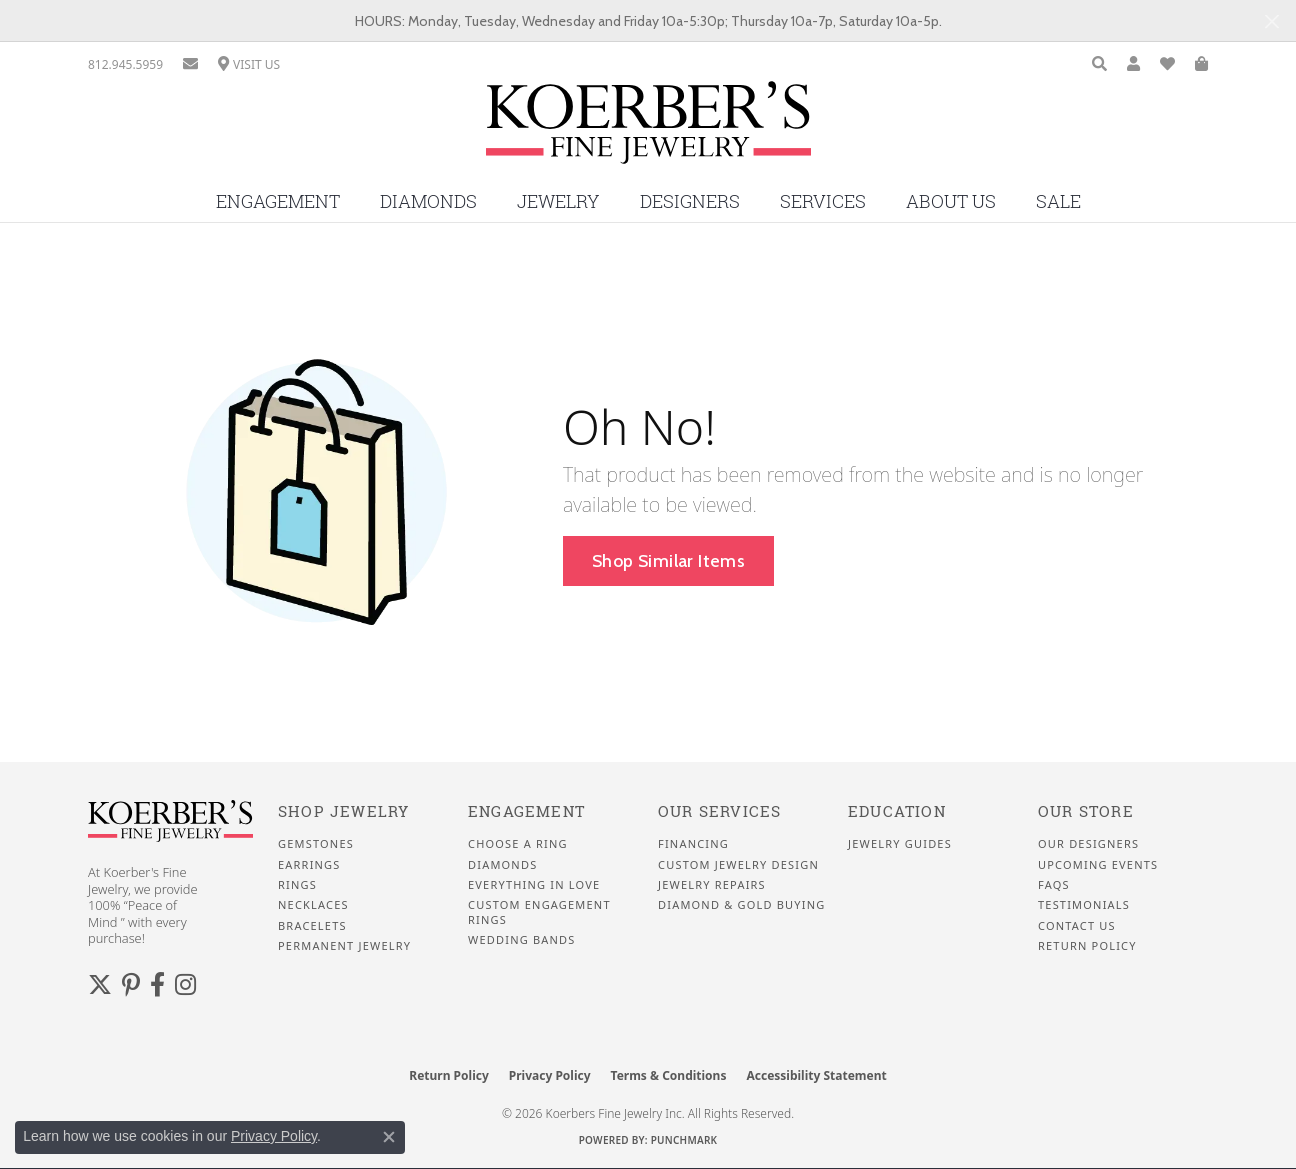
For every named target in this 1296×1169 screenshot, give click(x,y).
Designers (690, 201)
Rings (297, 885)
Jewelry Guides (900, 844)
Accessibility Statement (816, 1075)
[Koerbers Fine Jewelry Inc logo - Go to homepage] (648, 130)
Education (897, 811)
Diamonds (428, 201)
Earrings (309, 865)
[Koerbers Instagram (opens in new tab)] (185, 985)
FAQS (1054, 885)
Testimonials (1084, 905)
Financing (693, 844)
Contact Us (1077, 926)
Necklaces (313, 905)
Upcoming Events (1098, 865)
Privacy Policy (550, 1075)
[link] (125, 64)
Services (823, 201)
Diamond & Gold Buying (741, 905)
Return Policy (1087, 946)
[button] (1099, 64)
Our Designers (1088, 844)
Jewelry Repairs (712, 885)
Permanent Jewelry (344, 946)
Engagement (278, 201)
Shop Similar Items (668, 560)
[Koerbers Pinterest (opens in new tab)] (131, 985)
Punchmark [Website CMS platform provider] (684, 1140)
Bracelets (312, 926)
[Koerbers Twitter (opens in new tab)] (100, 985)
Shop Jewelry (343, 811)
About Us (951, 201)
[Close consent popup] (389, 1137)
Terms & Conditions (669, 1075)
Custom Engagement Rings (539, 912)
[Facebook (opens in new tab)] (157, 985)
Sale (1058, 201)
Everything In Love (534, 885)
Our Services (719, 811)
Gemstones (316, 844)
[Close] (1271, 21)
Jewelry (558, 201)
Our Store (1086, 811)
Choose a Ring (518, 844)
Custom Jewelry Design (738, 865)
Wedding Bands (522, 940)
